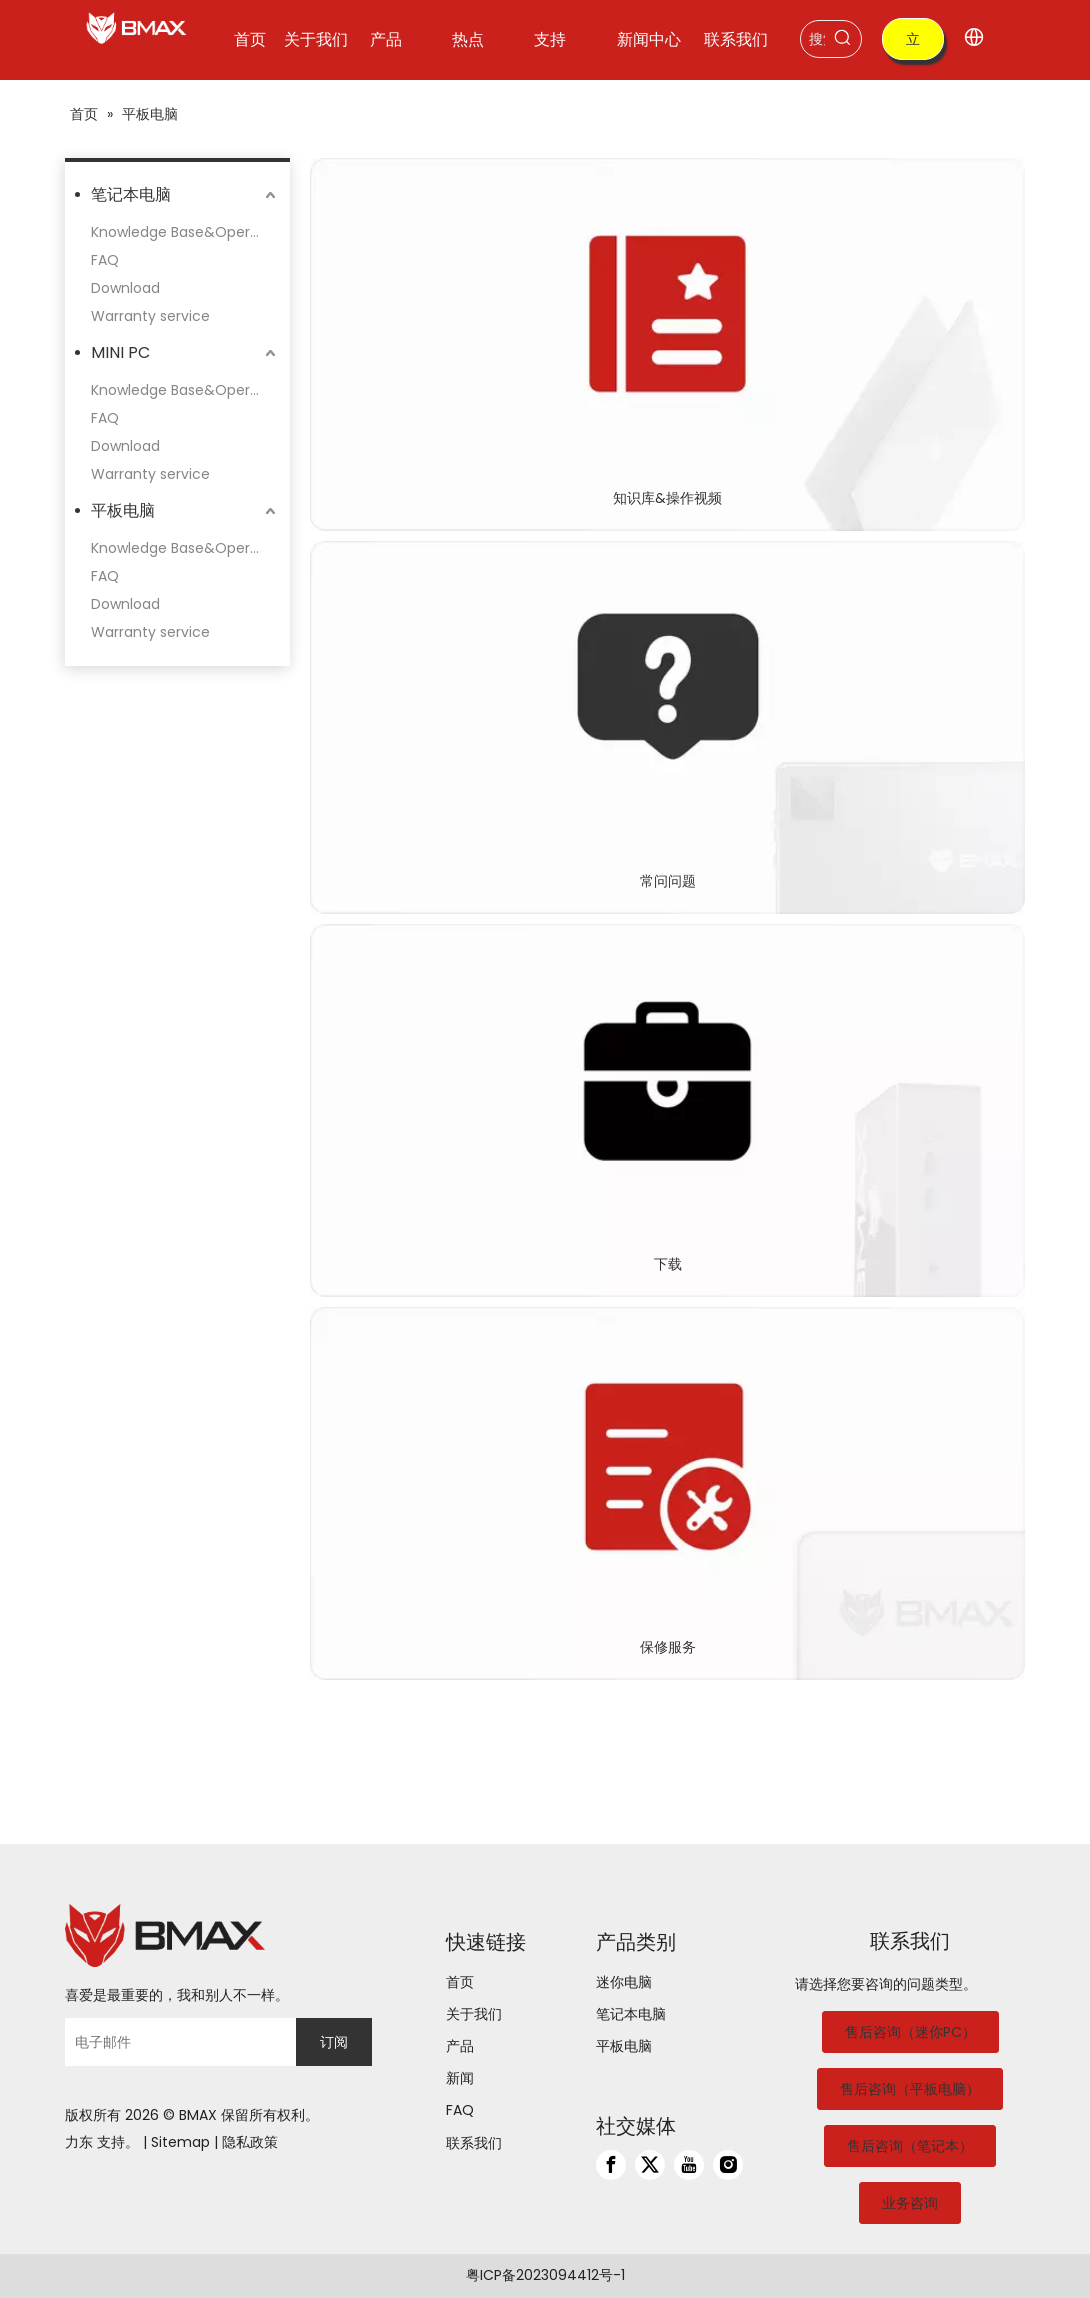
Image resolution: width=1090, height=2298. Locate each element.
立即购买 (913, 44)
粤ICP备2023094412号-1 (545, 2275)
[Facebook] (611, 2165)
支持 (111, 2142)
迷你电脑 (624, 1982)
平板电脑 (123, 510)
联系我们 (474, 2143)
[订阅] (334, 2042)
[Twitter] (650, 2165)
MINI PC (120, 352)
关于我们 (474, 2014)
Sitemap (180, 2142)
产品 (460, 2046)
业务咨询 (910, 2203)
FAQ (105, 260)
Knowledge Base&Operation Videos (185, 232)
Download (125, 288)
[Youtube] (689, 2165)
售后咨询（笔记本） (910, 2146)
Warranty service (150, 316)
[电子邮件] (175, 2042)
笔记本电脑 (131, 194)
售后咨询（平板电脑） (910, 2089)
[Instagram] (728, 2165)
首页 (460, 1982)
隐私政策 (250, 2142)
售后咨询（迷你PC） (910, 2032)
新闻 (460, 2078)
